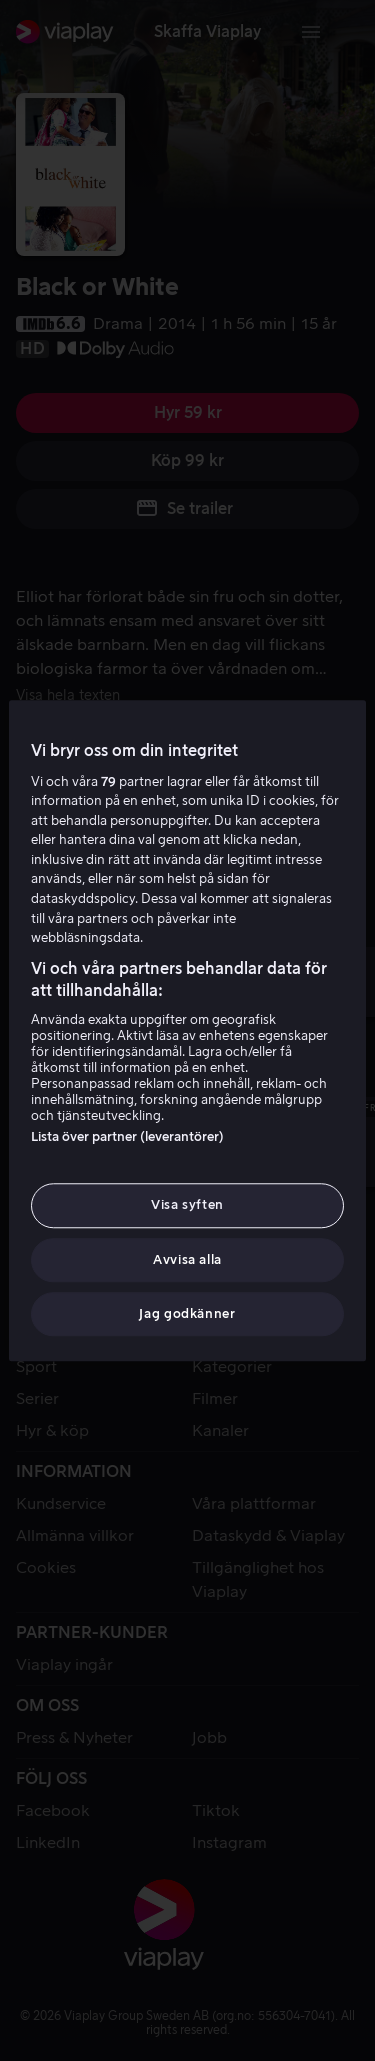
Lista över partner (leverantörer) (127, 1137)
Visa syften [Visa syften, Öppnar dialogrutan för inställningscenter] (187, 1205)
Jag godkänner (187, 1313)
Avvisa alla (187, 1259)
